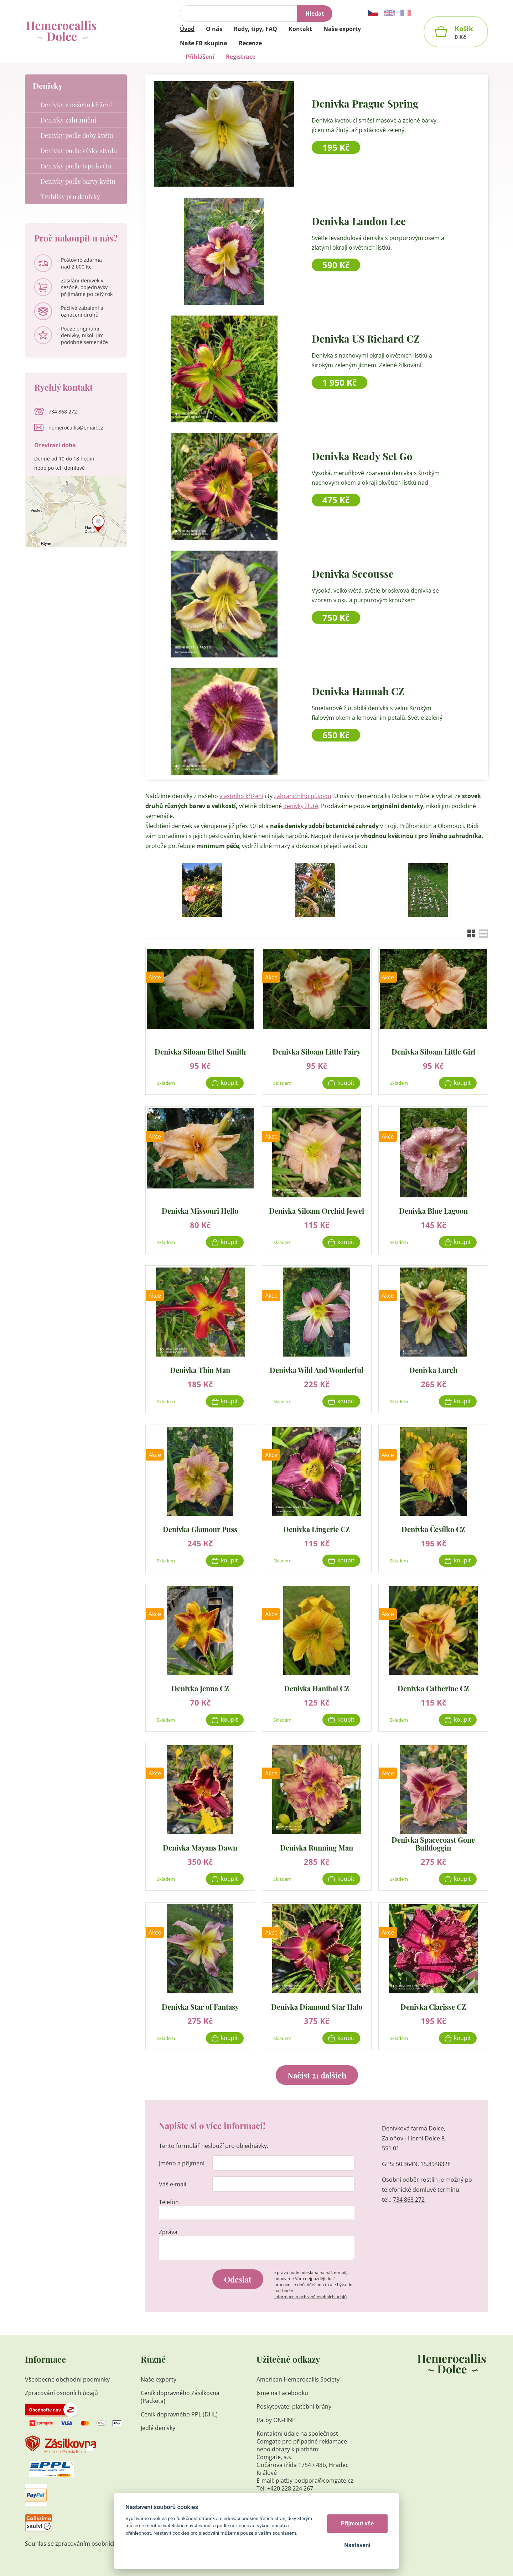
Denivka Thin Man (200, 1369)
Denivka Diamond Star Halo (316, 2006)
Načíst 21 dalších (316, 2075)
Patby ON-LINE (275, 2420)
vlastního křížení (241, 796)
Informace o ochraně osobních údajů (310, 2297)
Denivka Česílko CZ (433, 1528)
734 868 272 (409, 2199)
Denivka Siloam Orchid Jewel (316, 1210)
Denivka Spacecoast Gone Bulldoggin (433, 1844)
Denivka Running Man (316, 1847)
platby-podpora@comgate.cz (314, 2480)
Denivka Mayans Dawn (200, 1847)
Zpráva (168, 2232)
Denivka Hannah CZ (358, 691)
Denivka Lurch (433, 1369)
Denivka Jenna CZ (200, 1687)
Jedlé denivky (158, 2428)
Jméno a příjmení (181, 2163)
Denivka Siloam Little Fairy (317, 1051)
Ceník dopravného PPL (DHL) (179, 2414)
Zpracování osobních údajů (61, 2393)
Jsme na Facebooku (282, 2393)
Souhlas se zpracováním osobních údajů (79, 2544)
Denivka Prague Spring (365, 103)
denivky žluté (300, 806)
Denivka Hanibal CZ (316, 1687)
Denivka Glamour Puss (200, 1528)
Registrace (240, 57)
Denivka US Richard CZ (366, 338)
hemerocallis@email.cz (75, 427)
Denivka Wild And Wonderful (316, 1369)
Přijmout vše (357, 2523)
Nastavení (357, 2545)
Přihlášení (200, 57)
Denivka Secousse (353, 573)
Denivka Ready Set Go (362, 456)
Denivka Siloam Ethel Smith (200, 1051)
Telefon (169, 2202)
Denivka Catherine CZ (433, 1687)
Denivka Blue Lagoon (433, 1210)
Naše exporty (159, 2379)
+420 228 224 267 (290, 2488)
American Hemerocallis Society (298, 2379)
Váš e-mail (172, 2184)
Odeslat (238, 2279)
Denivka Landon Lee (359, 221)
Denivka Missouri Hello (200, 1210)
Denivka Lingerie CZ (316, 1528)
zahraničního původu (302, 796)
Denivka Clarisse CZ (433, 2006)
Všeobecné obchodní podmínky (67, 2379)
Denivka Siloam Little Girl (433, 1051)
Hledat (314, 13)
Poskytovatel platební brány (293, 2406)
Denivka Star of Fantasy (200, 2006)
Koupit (229, 1083)
